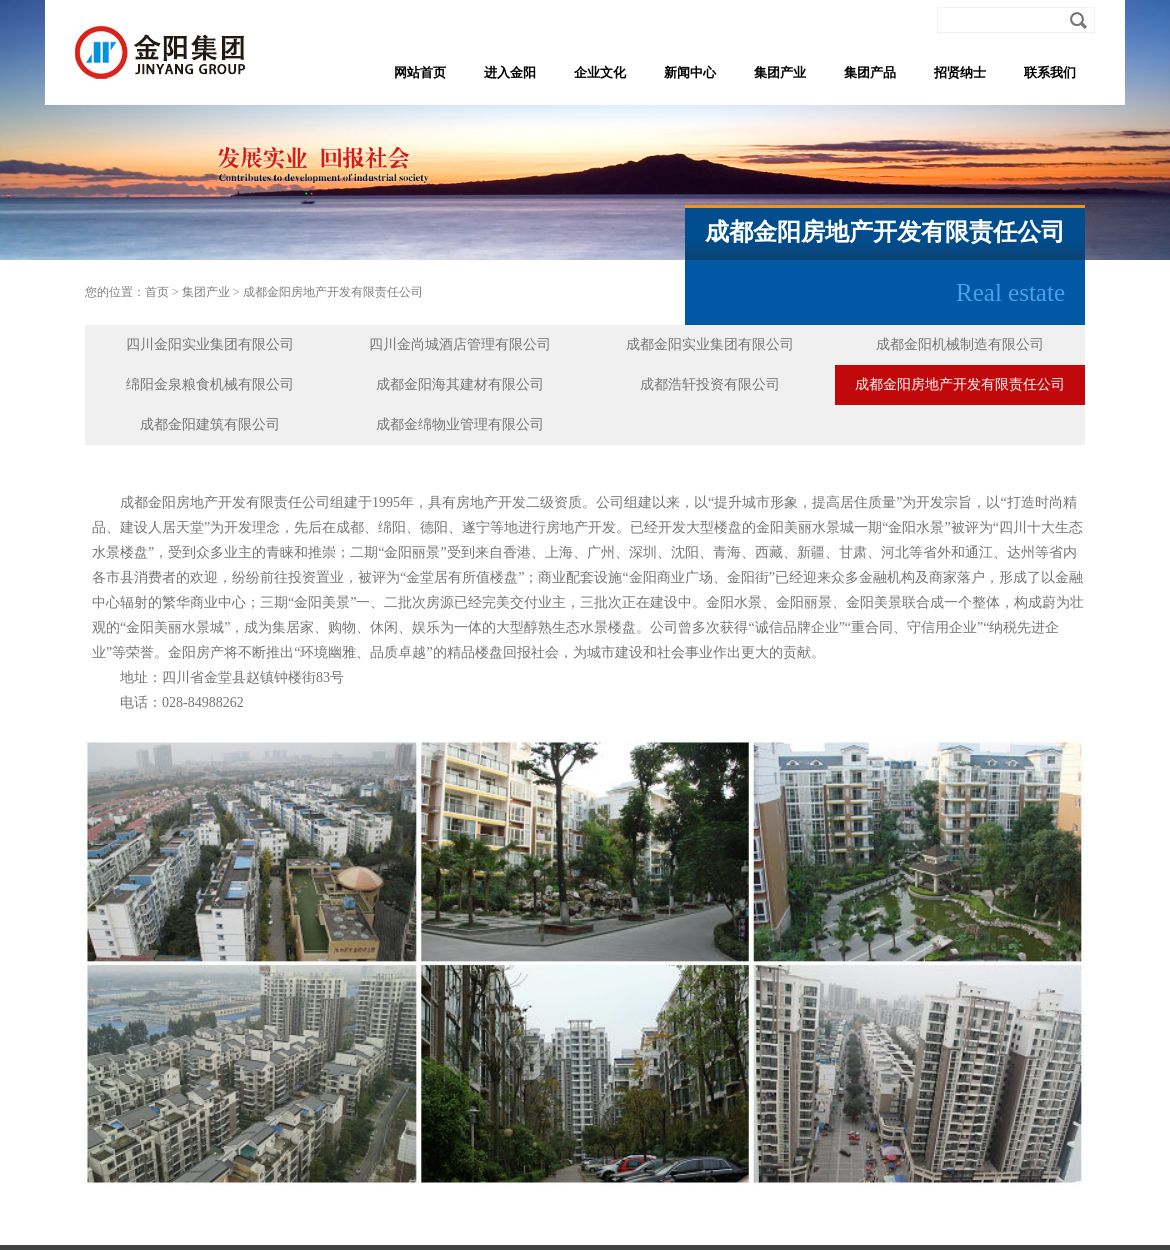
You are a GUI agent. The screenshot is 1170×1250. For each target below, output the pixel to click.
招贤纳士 (960, 72)
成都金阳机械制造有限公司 (960, 344)
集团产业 (780, 72)
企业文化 (600, 72)
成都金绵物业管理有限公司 (460, 424)
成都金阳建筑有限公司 (210, 424)
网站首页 (420, 72)
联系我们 (1050, 72)
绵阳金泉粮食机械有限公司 (210, 384)
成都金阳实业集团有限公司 (710, 344)
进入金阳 (510, 72)
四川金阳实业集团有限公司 (210, 344)
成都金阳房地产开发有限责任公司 (333, 292)
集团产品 (870, 72)
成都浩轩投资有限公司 (710, 384)
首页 (157, 292)
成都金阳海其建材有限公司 (460, 384)
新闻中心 (690, 72)
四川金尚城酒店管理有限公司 (460, 344)
